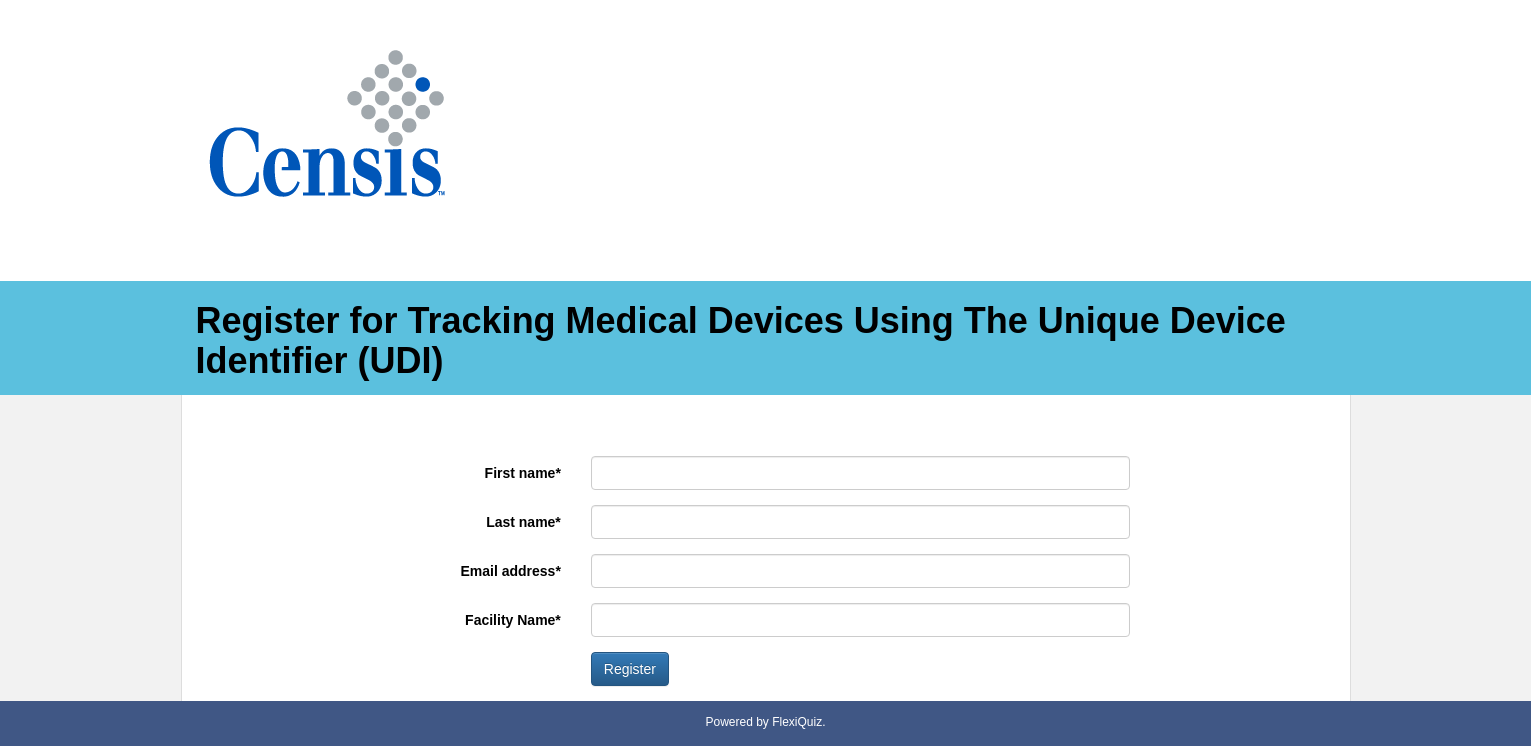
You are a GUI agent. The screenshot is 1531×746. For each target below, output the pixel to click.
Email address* (510, 571)
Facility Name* (513, 620)
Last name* (523, 522)
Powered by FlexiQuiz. (765, 722)
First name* (523, 473)
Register (630, 669)
